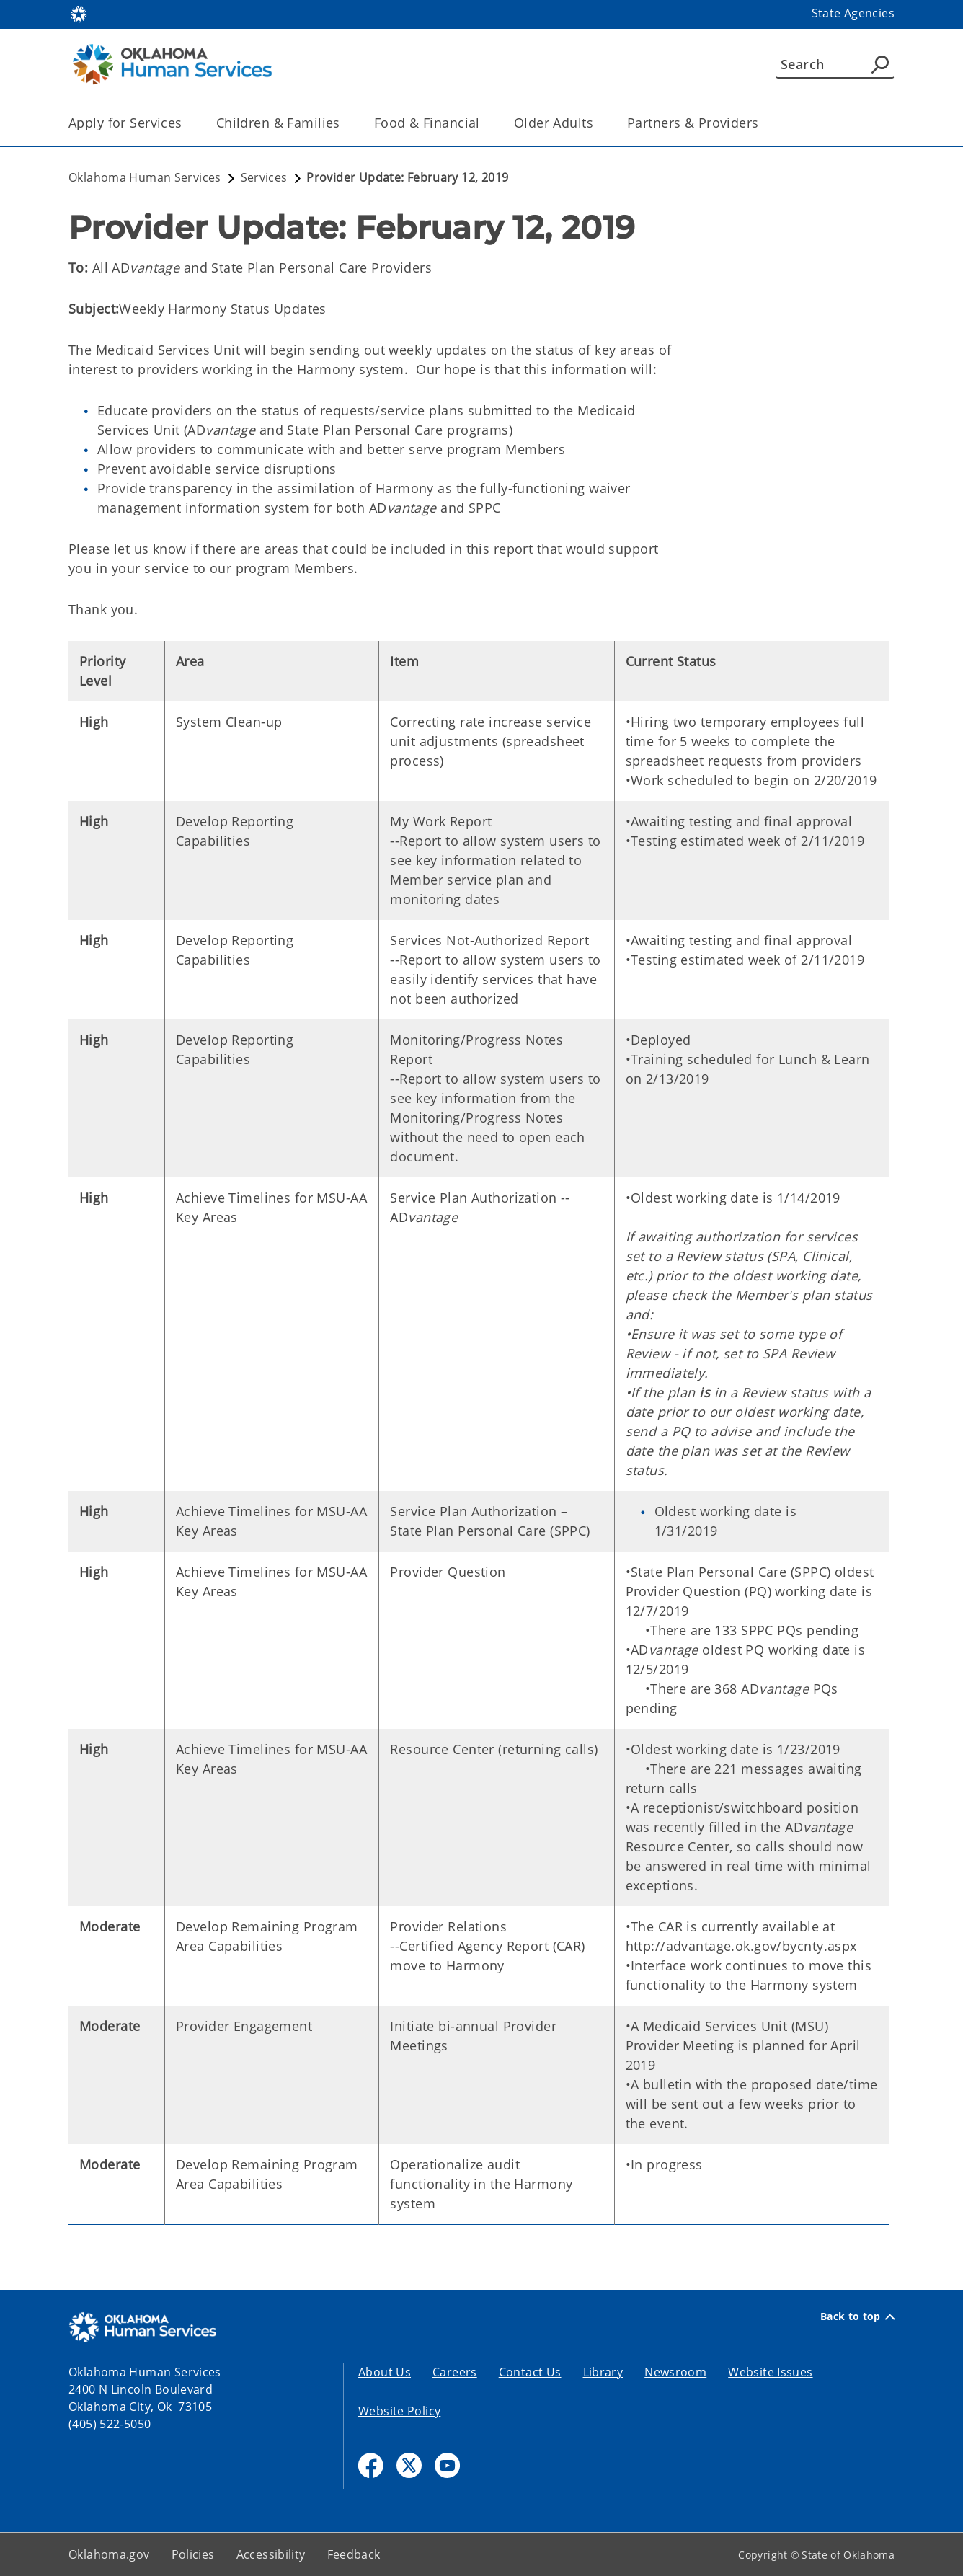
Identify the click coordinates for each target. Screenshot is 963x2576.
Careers (454, 2372)
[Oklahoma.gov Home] (78, 13)
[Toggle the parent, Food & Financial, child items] (484, 123)
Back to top (857, 2316)
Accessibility (271, 2554)
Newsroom (675, 2372)
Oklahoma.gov (109, 2554)
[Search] (835, 64)
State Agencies (853, 13)
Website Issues (770, 2372)
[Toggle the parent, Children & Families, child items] (345, 123)
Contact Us (530, 2372)
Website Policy (399, 2411)
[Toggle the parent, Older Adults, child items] (598, 123)
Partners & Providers (693, 122)
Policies (193, 2554)
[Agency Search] (880, 64)
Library (603, 2372)
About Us (384, 2372)
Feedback (354, 2554)
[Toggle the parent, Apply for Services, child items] (187, 123)
